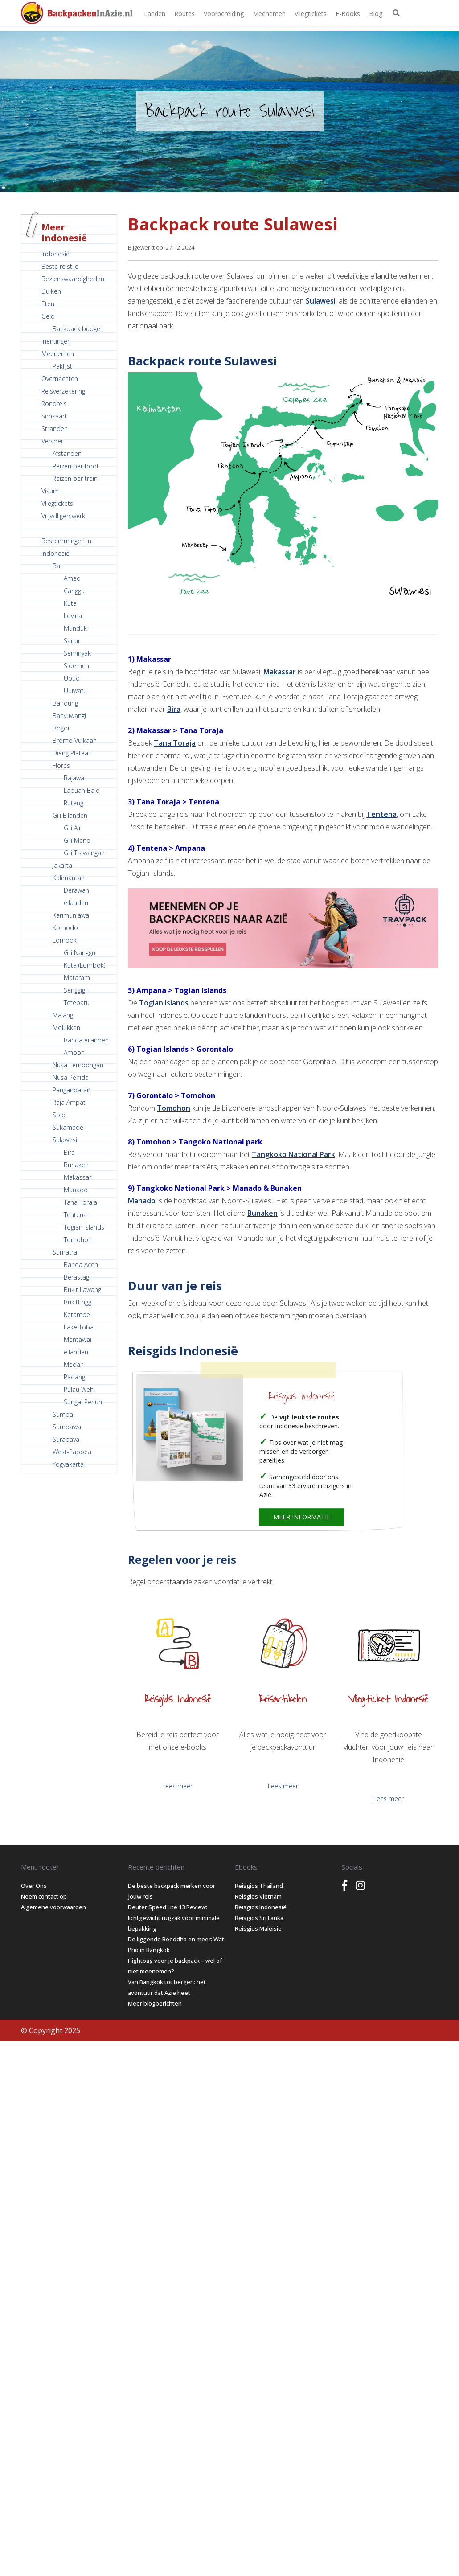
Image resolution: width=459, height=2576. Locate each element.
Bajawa (74, 778)
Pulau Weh (79, 1389)
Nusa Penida (71, 1077)
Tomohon (78, 1239)
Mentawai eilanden (77, 1345)
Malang (63, 1015)
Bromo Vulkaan (75, 740)
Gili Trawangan (84, 853)
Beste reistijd (60, 266)
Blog (375, 13)
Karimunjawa (71, 915)
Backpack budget (77, 328)
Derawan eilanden (76, 896)
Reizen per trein (75, 478)
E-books (348, 13)
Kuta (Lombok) (84, 965)
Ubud (72, 678)
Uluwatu (75, 690)
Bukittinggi (78, 1302)
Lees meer (177, 1786)
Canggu (74, 591)
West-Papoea (72, 1452)
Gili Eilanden (70, 815)
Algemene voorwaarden (53, 1907)
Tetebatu (77, 1002)
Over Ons (34, 1886)
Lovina (73, 615)
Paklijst (62, 366)
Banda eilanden (86, 1040)
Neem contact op (44, 1896)
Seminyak (77, 653)
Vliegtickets (311, 13)
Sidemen (76, 665)
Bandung (65, 703)
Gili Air (72, 828)
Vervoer (52, 441)
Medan (74, 1364)
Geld (48, 316)
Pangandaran (71, 1090)
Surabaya (66, 1439)
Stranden (54, 428)
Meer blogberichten (155, 2003)
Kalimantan (69, 878)
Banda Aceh (81, 1264)
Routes (184, 13)
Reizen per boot (76, 466)
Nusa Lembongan (78, 1065)
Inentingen (56, 341)
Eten (47, 303)
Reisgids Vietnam (258, 1896)
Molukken (66, 1027)
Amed (72, 578)
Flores (61, 765)
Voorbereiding (224, 13)
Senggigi (75, 990)
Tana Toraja (80, 1202)
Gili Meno (77, 840)
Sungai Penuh (83, 1402)
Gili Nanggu (79, 952)
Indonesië (55, 254)
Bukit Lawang (82, 1289)
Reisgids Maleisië (258, 1928)
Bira (69, 1152)
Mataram (77, 977)
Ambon (74, 1052)
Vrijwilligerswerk (63, 516)
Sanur (72, 640)
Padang (74, 1377)
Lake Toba (79, 1327)
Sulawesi (65, 1140)
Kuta (70, 603)
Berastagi (77, 1277)
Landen (154, 13)
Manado (76, 1189)
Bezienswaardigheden (72, 279)
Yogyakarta (68, 1464)
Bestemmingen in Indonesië (66, 547)
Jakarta (62, 865)
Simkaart (54, 416)
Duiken (51, 291)
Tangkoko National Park (293, 1154)
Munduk (75, 628)
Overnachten (59, 378)
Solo (59, 1115)
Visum (50, 491)
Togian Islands (84, 1227)
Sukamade (68, 1127)
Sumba (63, 1414)
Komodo (65, 927)
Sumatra (65, 1252)
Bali (58, 566)
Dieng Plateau (72, 753)
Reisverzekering (63, 391)
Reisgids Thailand (259, 1886)
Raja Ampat (69, 1102)
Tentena (75, 1214)
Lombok (65, 940)
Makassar (77, 1177)
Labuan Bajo (82, 790)
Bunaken (76, 1165)
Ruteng (73, 803)
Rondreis (54, 403)
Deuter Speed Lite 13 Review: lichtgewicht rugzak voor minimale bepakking (174, 1917)
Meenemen (269, 13)
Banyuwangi (69, 715)
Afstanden (67, 453)
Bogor (61, 728)
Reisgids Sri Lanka (259, 1918)
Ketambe (77, 1314)
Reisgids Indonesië (301, 1396)
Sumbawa (67, 1427)
